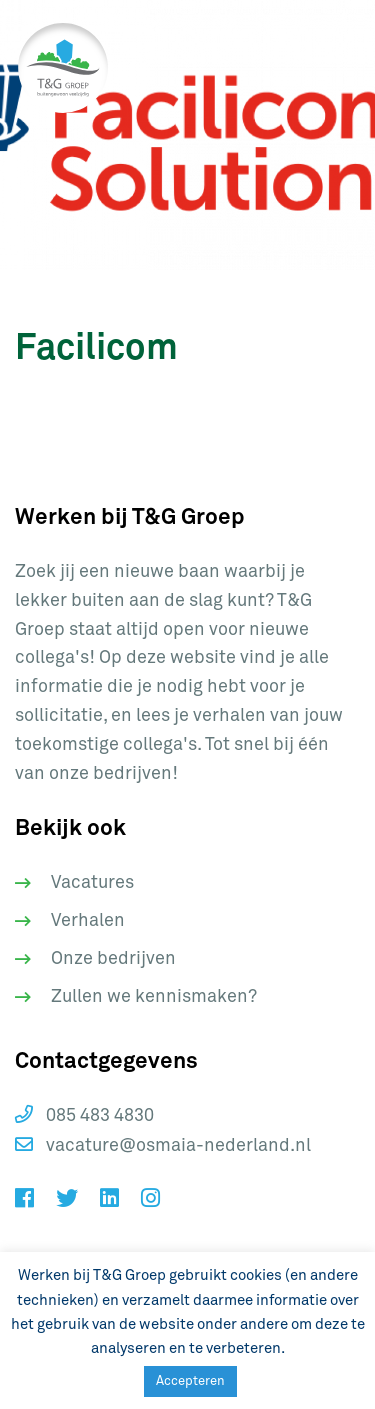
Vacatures (92, 883)
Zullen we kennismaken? (154, 997)
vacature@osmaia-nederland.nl (163, 1145)
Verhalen (88, 921)
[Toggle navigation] (325, 67)
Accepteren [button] (190, 1381)
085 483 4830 (84, 1115)
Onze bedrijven (113, 959)
